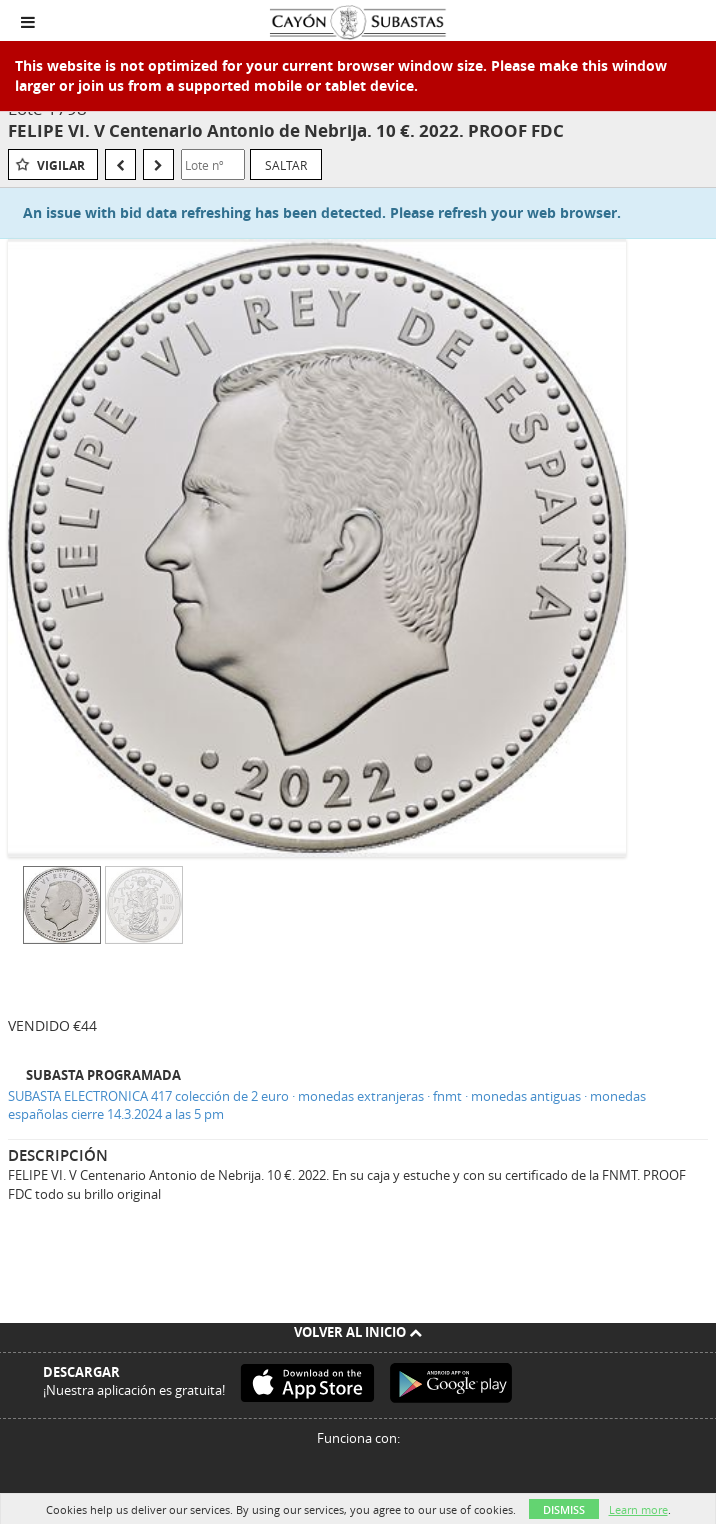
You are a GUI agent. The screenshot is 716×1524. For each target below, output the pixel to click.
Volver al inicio (358, 1332)
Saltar (286, 165)
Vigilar (61, 165)
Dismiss (564, 1509)
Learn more (638, 1509)
